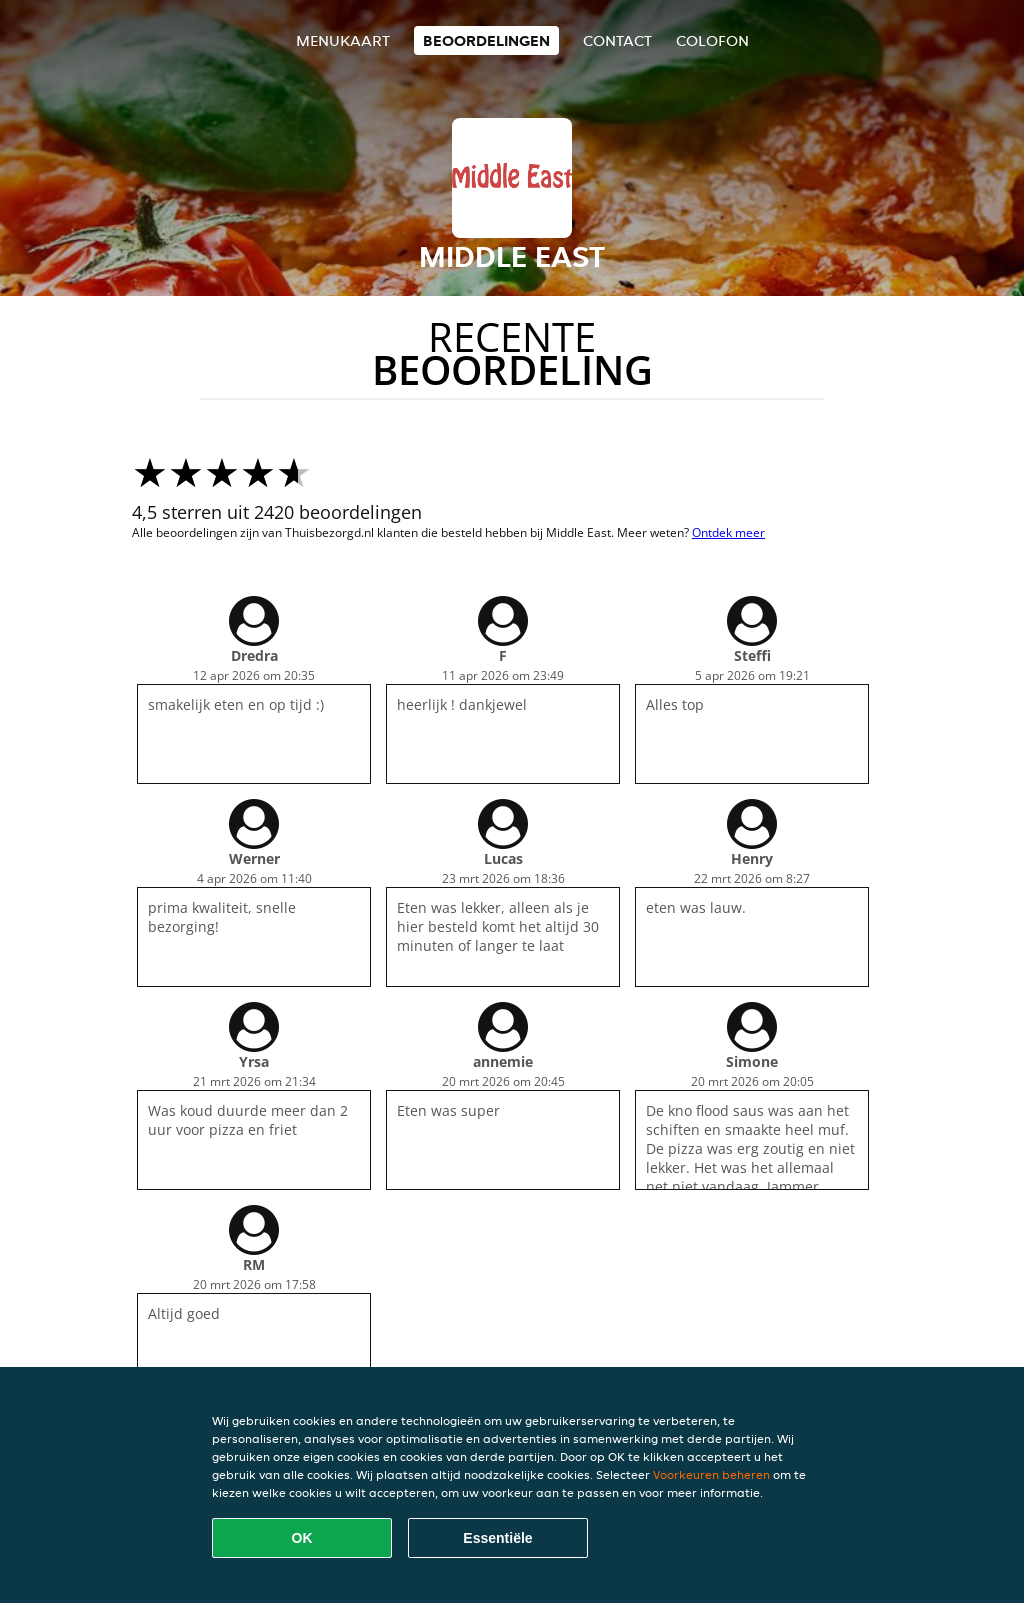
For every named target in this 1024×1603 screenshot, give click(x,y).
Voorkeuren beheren (711, 1474)
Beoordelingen (486, 40)
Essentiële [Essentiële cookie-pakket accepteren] (497, 1538)
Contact (617, 40)
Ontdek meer (728, 532)
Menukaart (343, 40)
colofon (712, 40)
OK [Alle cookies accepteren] (302, 1538)
